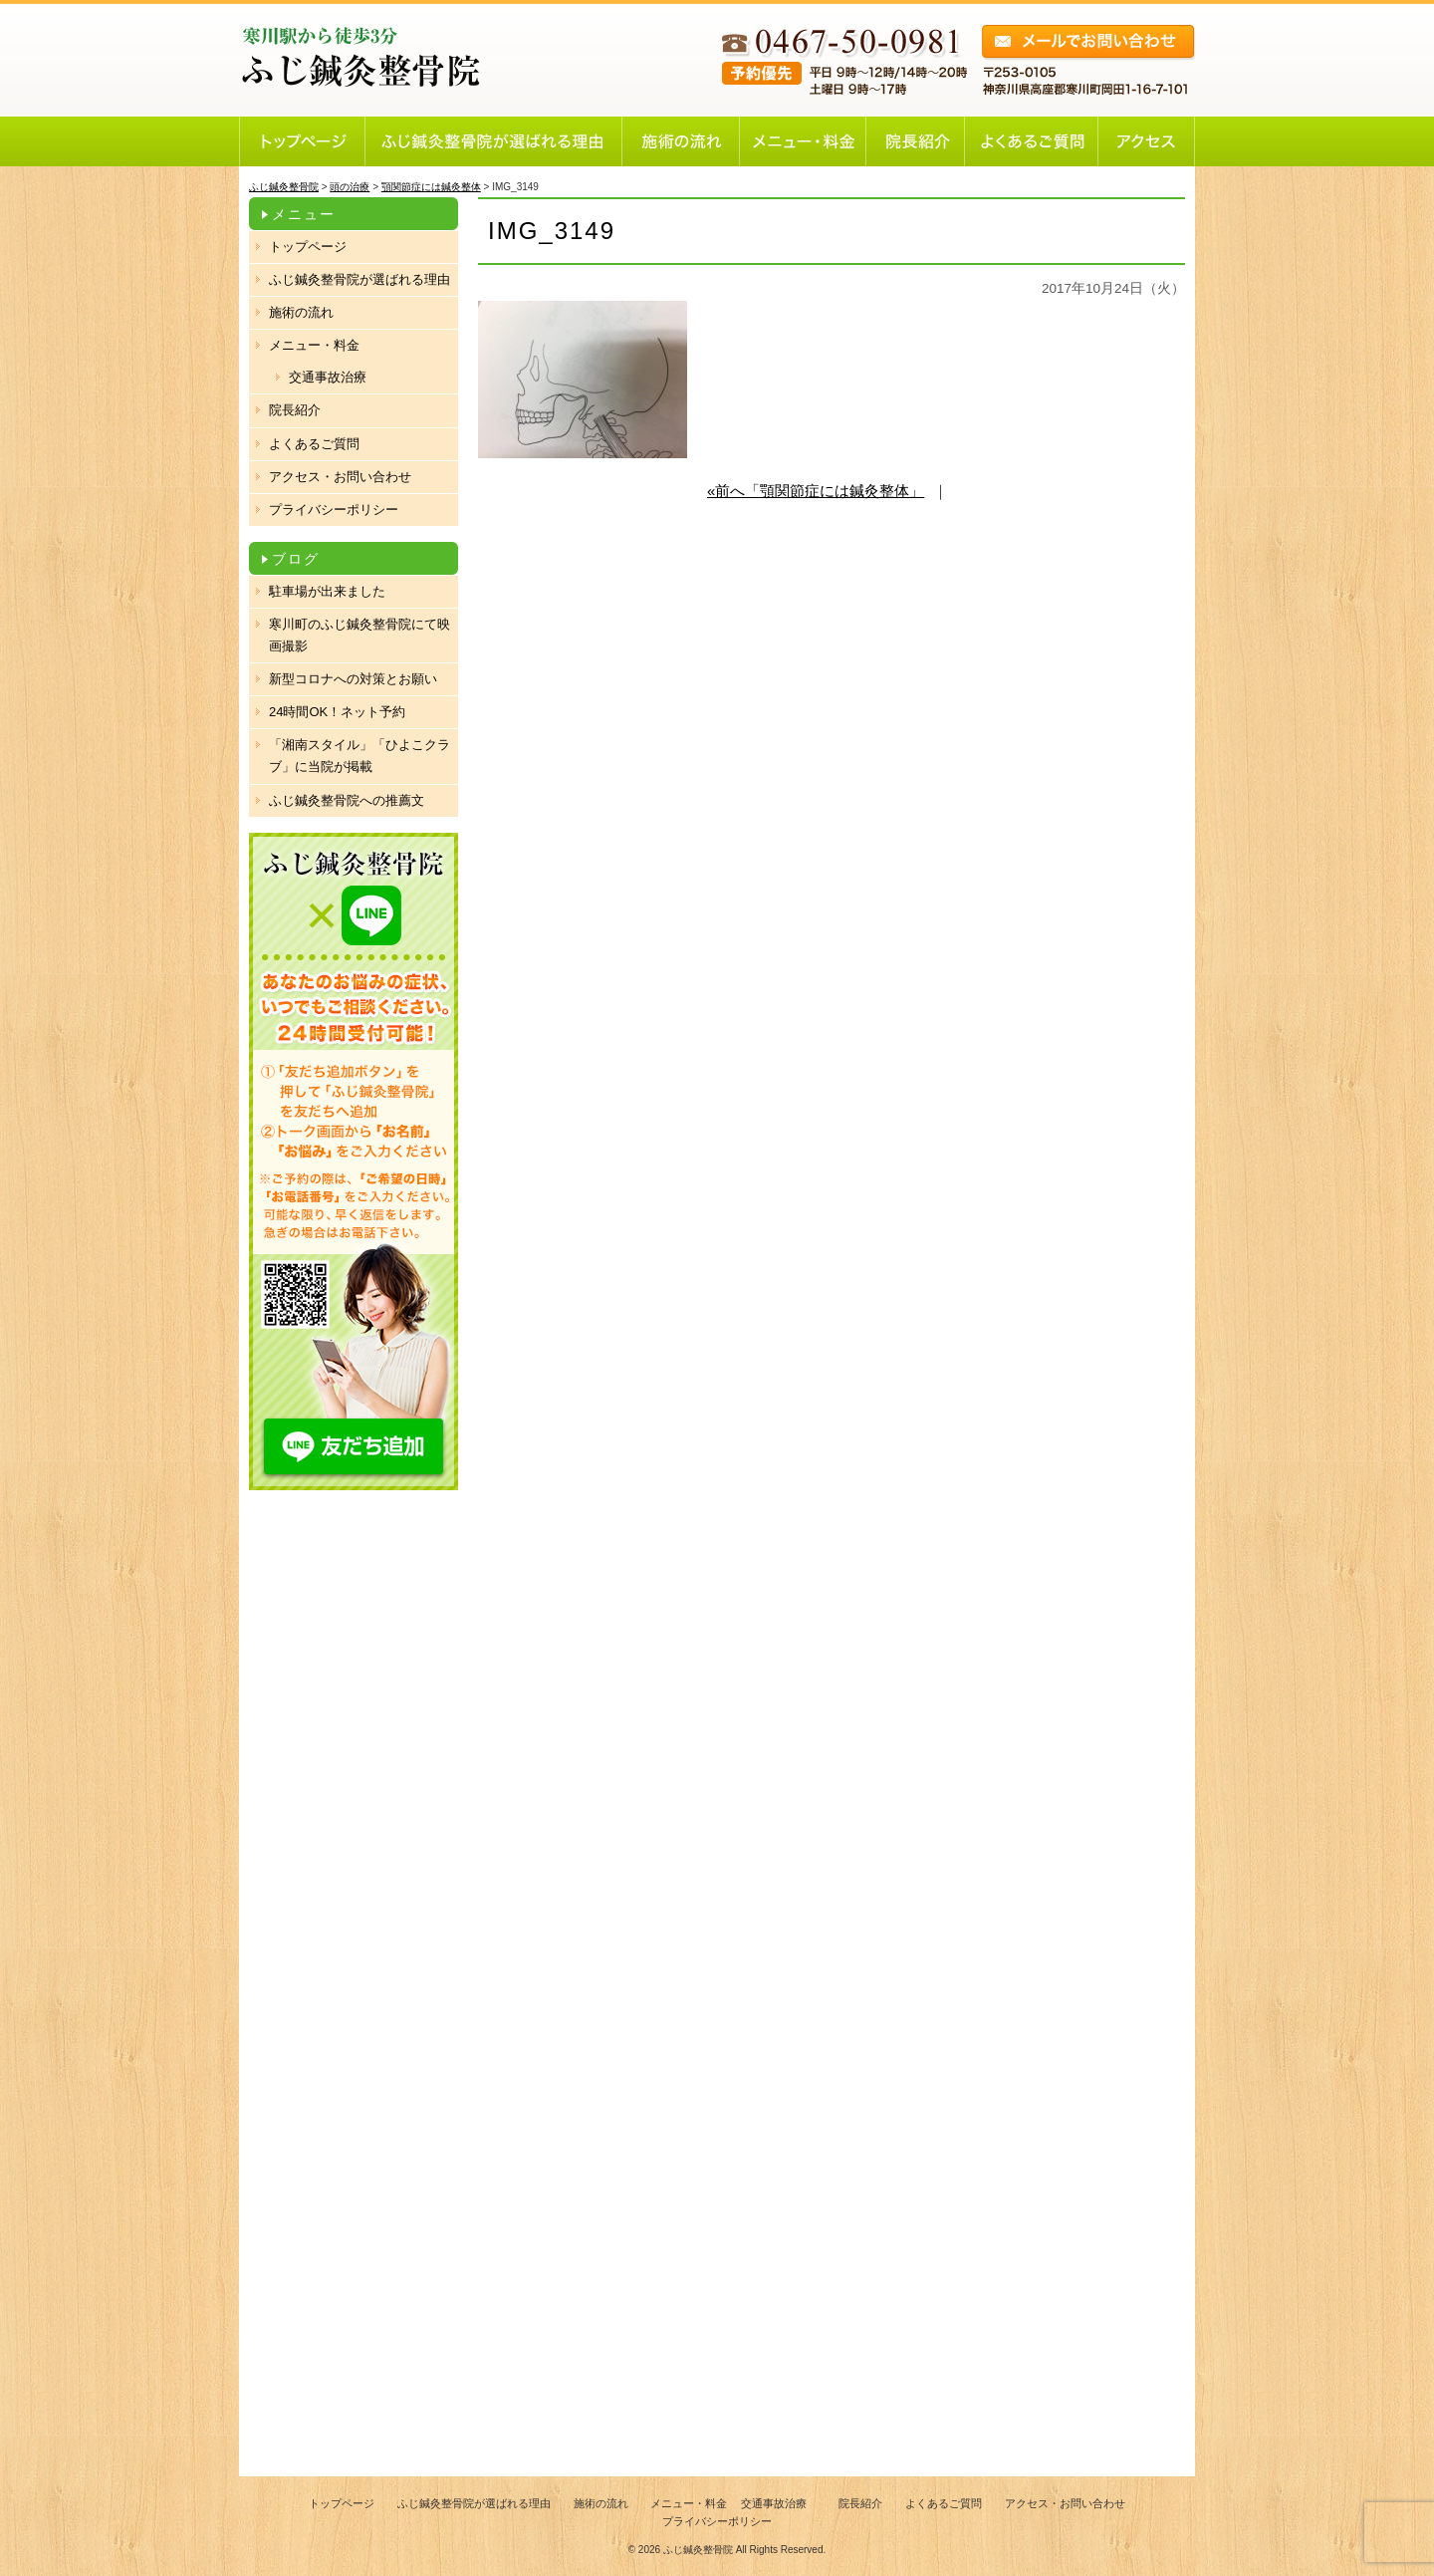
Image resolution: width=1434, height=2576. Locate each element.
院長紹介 (295, 409)
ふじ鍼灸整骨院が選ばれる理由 (359, 279)
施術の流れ (301, 312)
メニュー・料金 (314, 345)
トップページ (308, 246)
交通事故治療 (327, 377)
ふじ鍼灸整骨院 (698, 2549)
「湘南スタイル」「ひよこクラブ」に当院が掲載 (359, 755)
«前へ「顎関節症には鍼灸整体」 (815, 490)
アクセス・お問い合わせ (340, 476)
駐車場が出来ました (327, 591)
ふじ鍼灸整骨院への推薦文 (346, 800)
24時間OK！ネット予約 (337, 711)
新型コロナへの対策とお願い (353, 678)
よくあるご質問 (314, 443)
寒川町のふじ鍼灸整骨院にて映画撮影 (359, 635)
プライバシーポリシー (333, 509)
